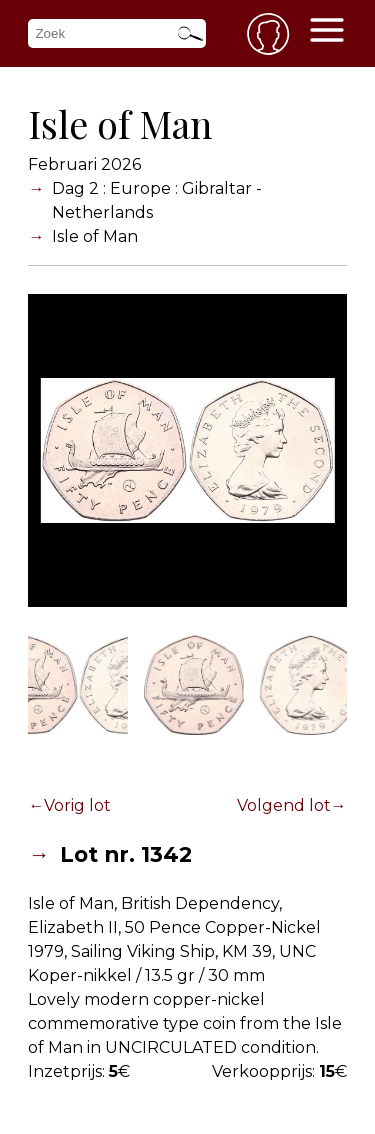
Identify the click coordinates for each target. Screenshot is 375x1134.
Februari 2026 (84, 164)
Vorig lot (77, 805)
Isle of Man (95, 236)
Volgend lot (284, 805)
